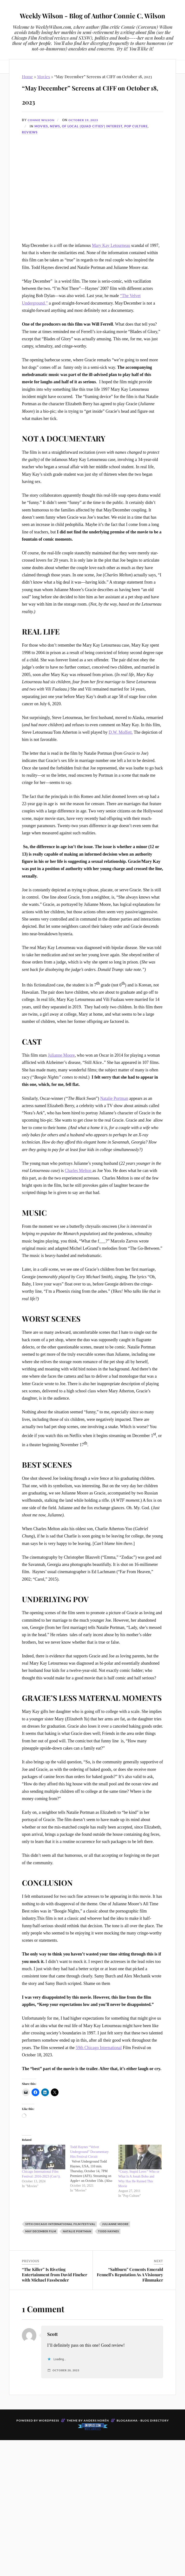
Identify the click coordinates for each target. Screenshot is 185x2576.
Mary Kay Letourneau (111, 381)
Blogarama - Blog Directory (143, 2556)
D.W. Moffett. (121, 868)
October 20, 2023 (67, 2506)
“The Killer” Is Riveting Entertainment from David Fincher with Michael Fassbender (54, 2410)
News (55, 262)
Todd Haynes (108, 2367)
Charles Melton (78, 1306)
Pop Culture (136, 262)
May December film (40, 2367)
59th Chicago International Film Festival (60, 2359)
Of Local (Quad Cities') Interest (92, 262)
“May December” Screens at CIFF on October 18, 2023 (90, 229)
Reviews (30, 268)
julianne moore (115, 2359)
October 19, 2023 (86, 256)
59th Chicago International (99, 2183)
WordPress (49, 2556)
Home (27, 212)
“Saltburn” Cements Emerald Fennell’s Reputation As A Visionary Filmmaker (130, 2410)
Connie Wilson (42, 256)
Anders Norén (96, 2556)
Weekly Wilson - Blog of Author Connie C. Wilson (92, 20)
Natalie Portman (114, 1234)
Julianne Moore (61, 1191)
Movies (43, 212)
